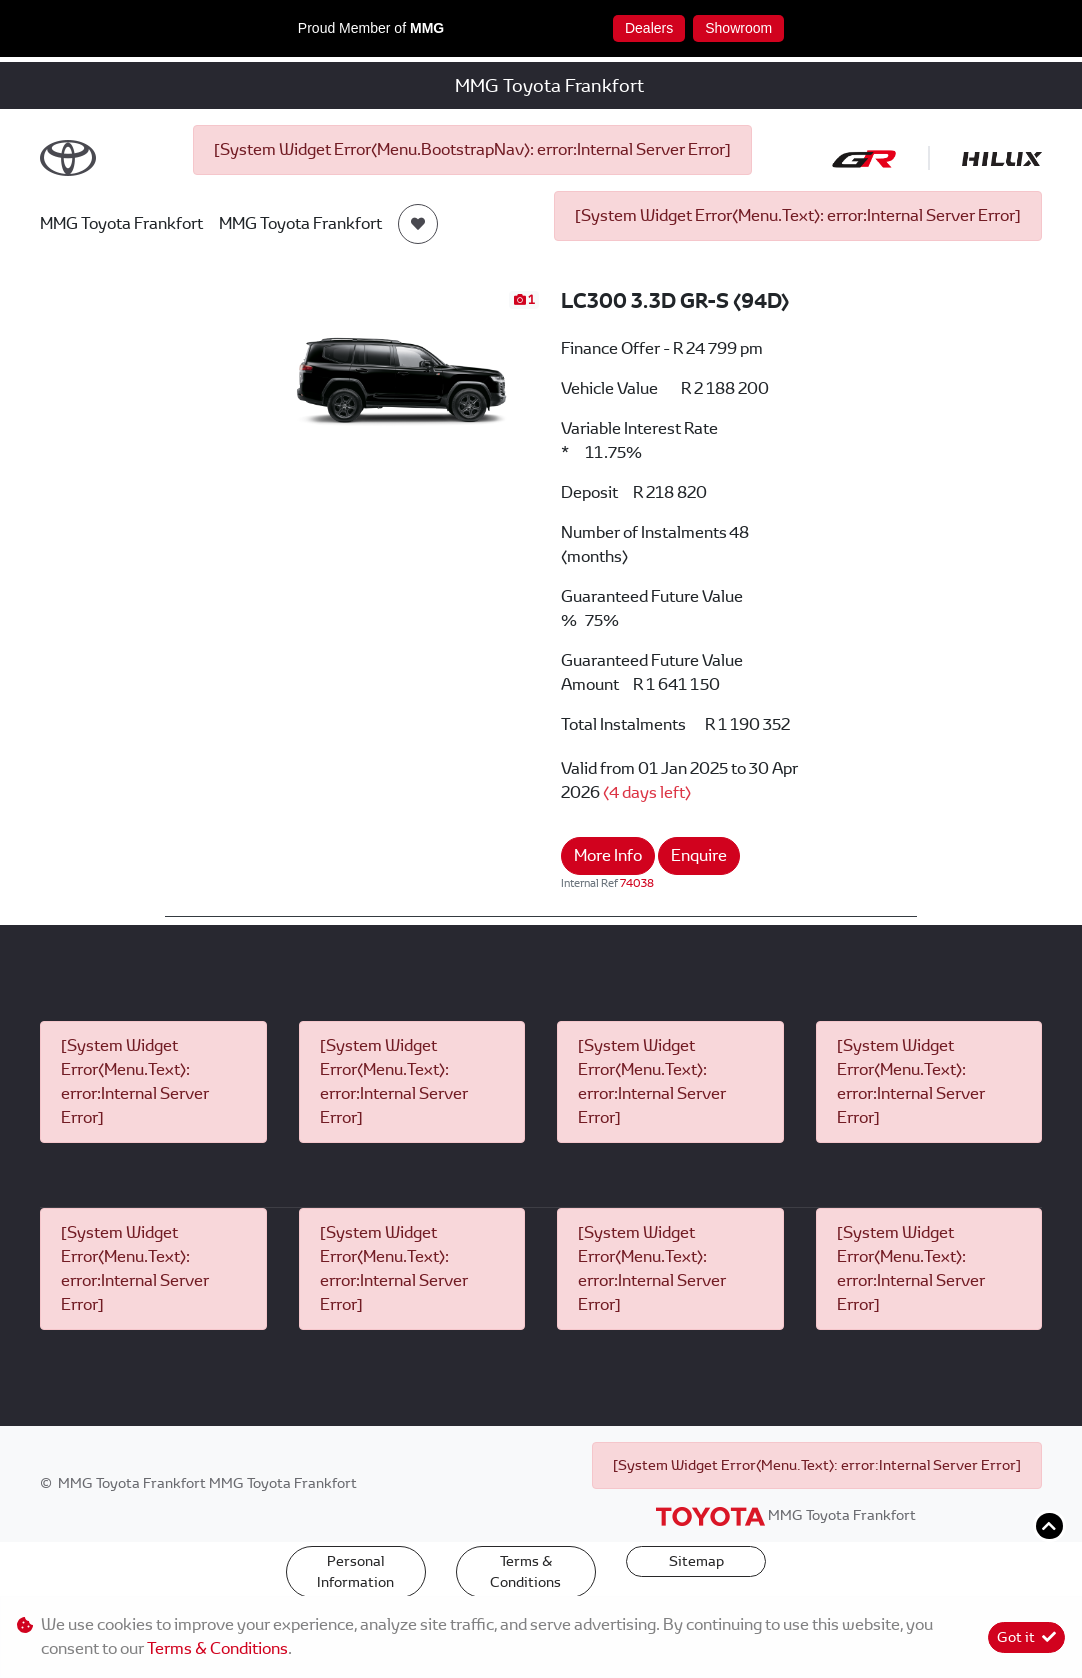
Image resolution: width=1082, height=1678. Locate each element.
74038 (637, 883)
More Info (608, 855)
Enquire (699, 855)
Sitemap (696, 1561)
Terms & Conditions (525, 1571)
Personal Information (355, 1571)
